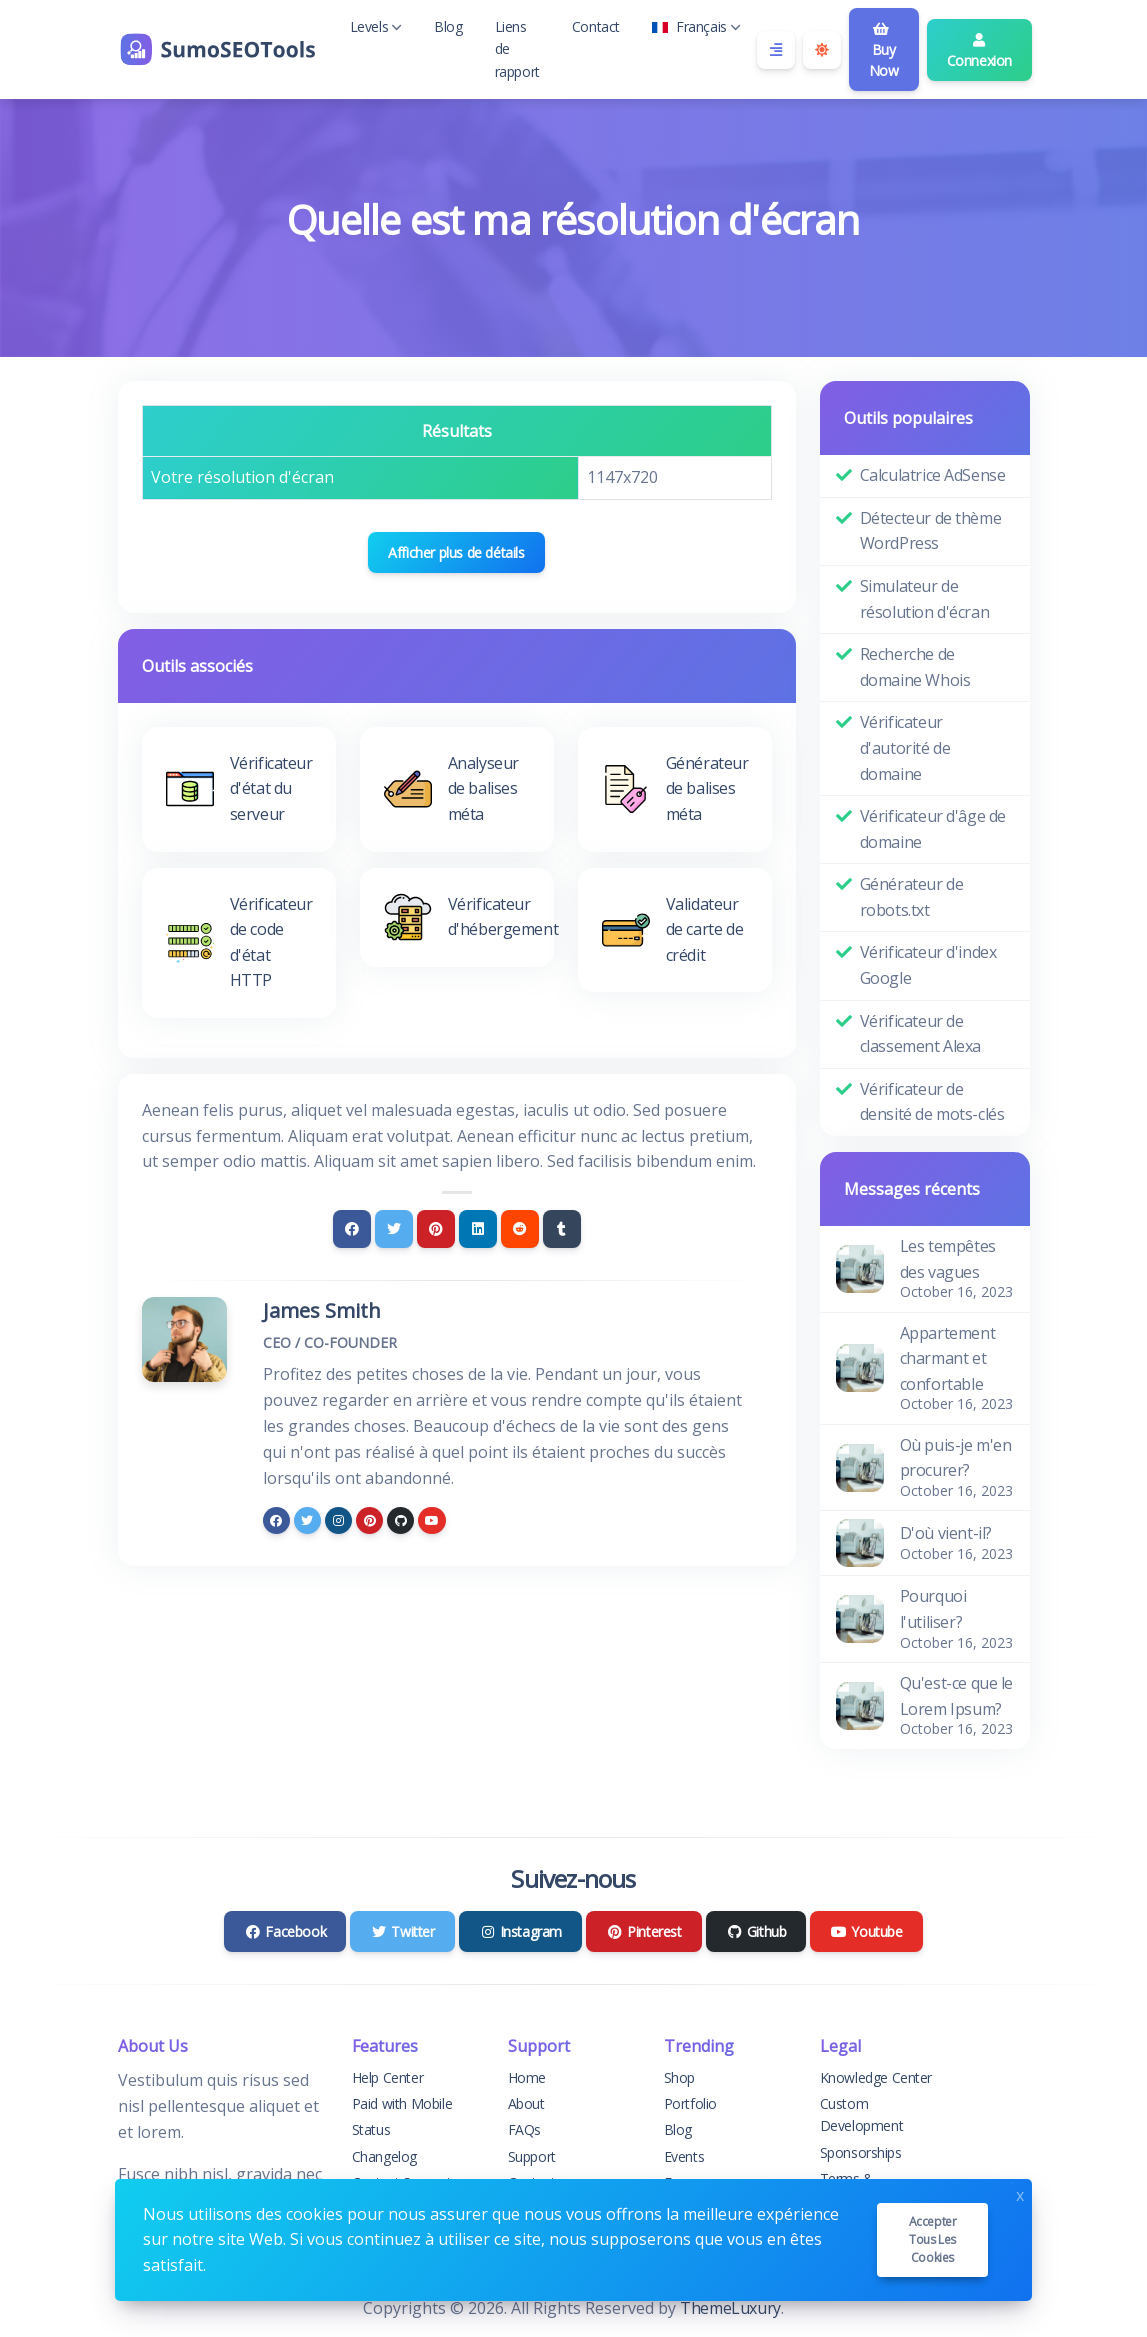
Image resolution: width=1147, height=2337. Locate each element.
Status (371, 2129)
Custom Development (862, 2114)
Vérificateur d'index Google (928, 965)
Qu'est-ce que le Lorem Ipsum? (957, 1696)
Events (684, 2156)
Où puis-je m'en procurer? (956, 1458)
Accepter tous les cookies (933, 2239)
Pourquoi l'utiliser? (933, 1609)
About (526, 2103)
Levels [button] (376, 26)
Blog (448, 26)
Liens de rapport (517, 49)
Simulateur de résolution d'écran (925, 599)
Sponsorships (861, 2152)
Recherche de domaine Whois (915, 667)
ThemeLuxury (730, 2308)
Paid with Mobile (402, 2103)
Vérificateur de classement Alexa (921, 1034)
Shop (679, 2077)
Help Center (388, 2077)
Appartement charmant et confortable (948, 1358)
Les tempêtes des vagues (948, 1259)
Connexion (979, 51)
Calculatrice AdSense (933, 475)
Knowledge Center (876, 2077)
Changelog (384, 2156)
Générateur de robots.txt (912, 897)
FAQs (524, 2129)
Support (532, 2156)
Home (527, 2077)
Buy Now (884, 51)
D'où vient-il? (946, 1533)
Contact (596, 26)
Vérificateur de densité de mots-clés (932, 1102)
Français (696, 26)
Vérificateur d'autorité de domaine (905, 747)
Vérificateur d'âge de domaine (933, 829)
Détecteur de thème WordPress (931, 531)
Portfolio (690, 2103)
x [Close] (1020, 2193)
